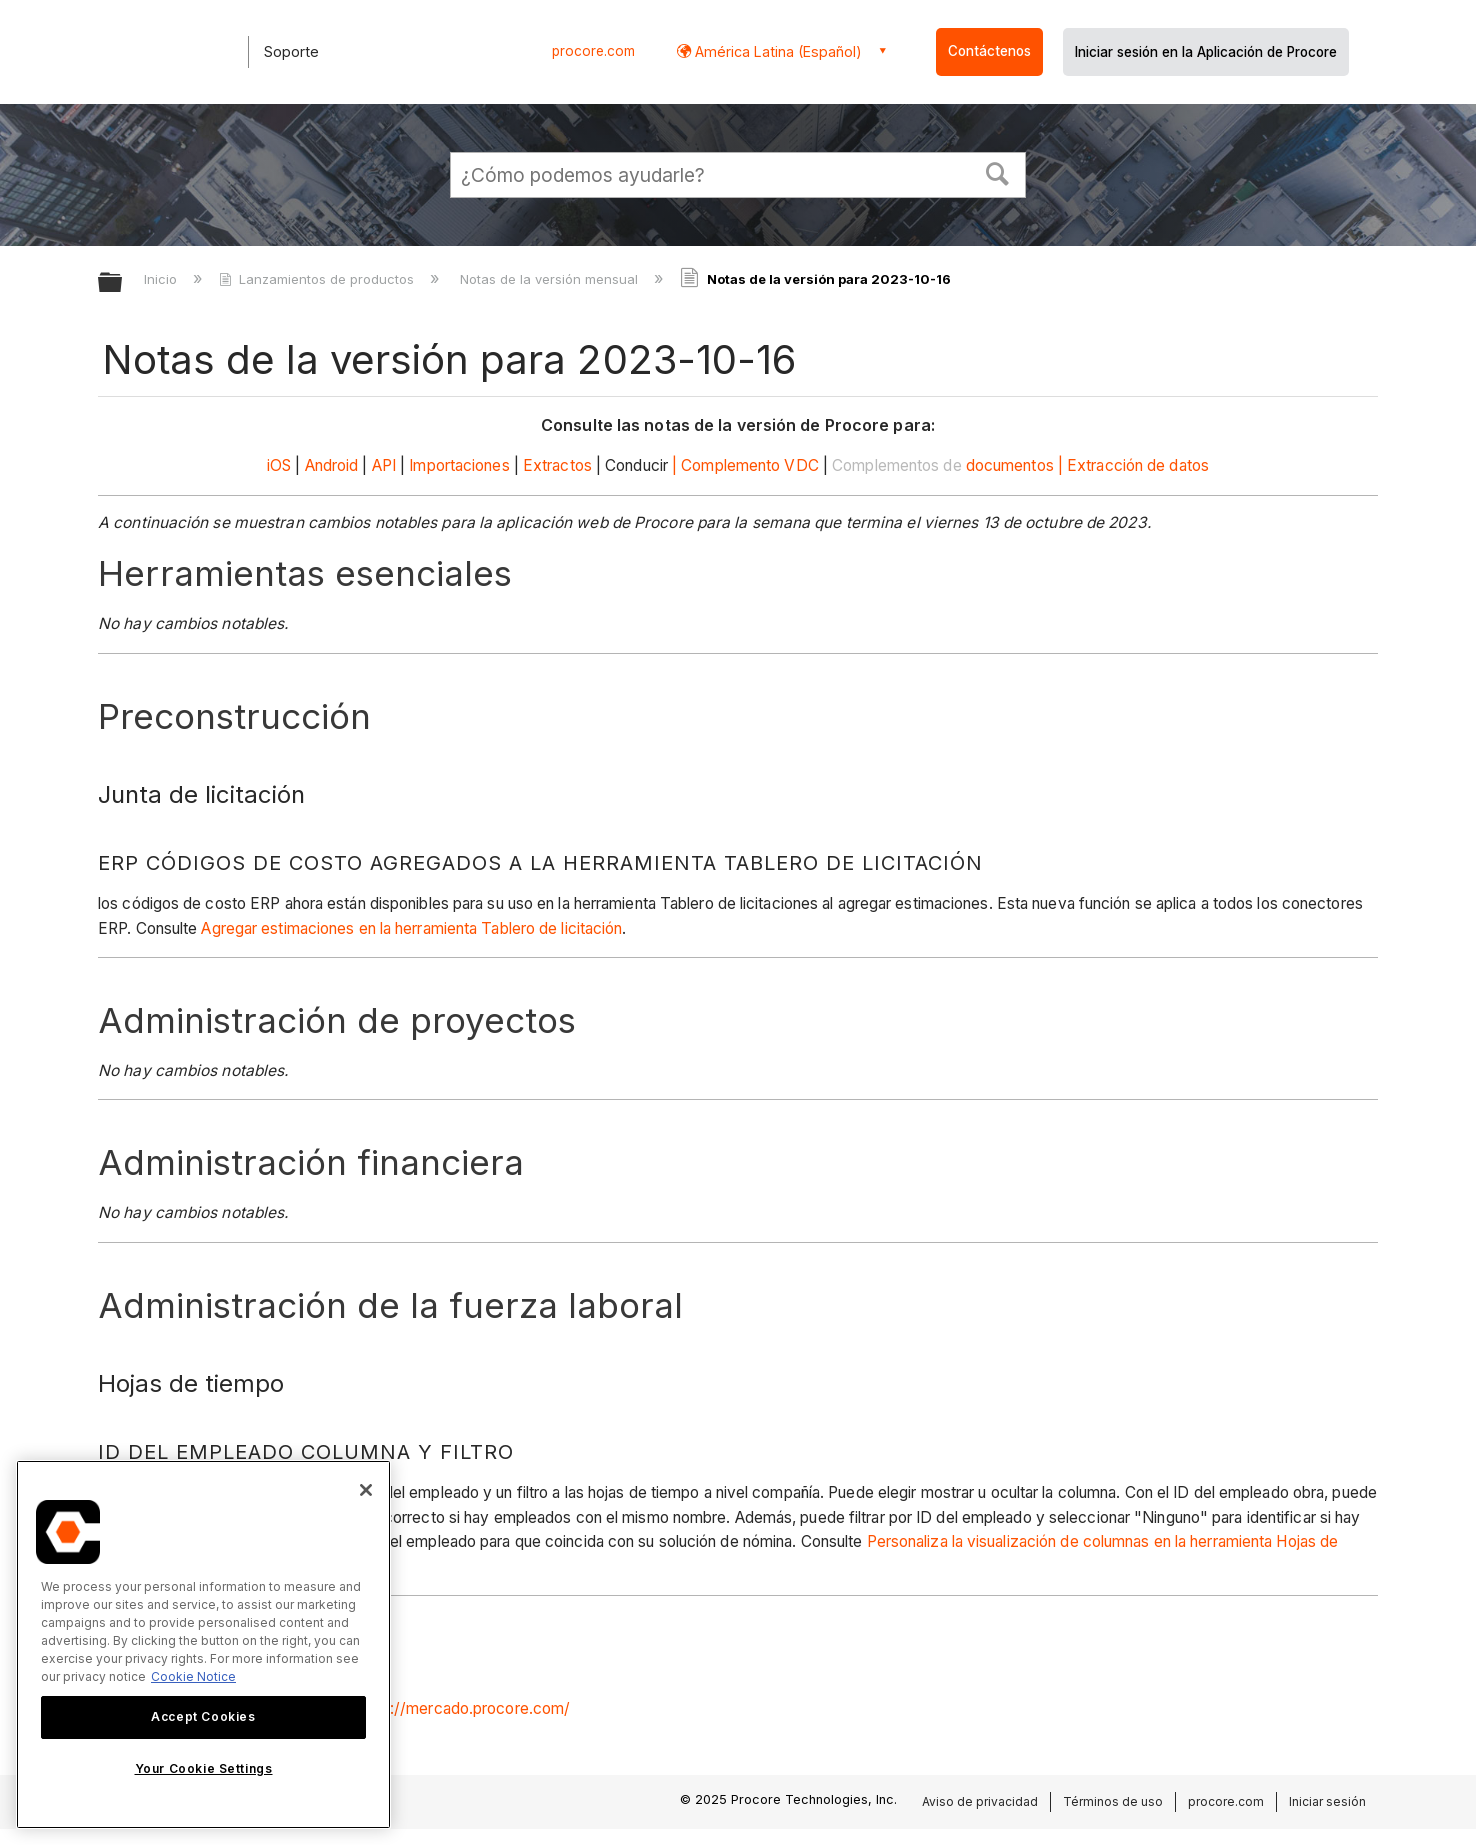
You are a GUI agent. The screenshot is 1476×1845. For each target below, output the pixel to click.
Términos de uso (1113, 1801)
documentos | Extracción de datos (1087, 465)
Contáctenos (989, 51)
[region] (203, 1644)
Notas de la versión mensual (551, 279)
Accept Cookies (203, 1716)
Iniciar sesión (1327, 1801)
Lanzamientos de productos (318, 279)
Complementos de (897, 465)
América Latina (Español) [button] (776, 51)
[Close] (366, 1490)
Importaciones (459, 465)
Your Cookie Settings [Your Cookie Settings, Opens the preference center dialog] (204, 1768)
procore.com (593, 51)
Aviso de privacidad (980, 1801)
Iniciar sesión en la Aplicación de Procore (1206, 52)
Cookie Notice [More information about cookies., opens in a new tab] (193, 1676)
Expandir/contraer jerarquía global (123, 283)
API (384, 465)
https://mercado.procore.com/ (464, 1708)
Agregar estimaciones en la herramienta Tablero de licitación (411, 928)
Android (332, 465)
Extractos (557, 465)
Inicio (162, 279)
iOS (279, 465)
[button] (998, 172)
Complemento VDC (750, 465)
